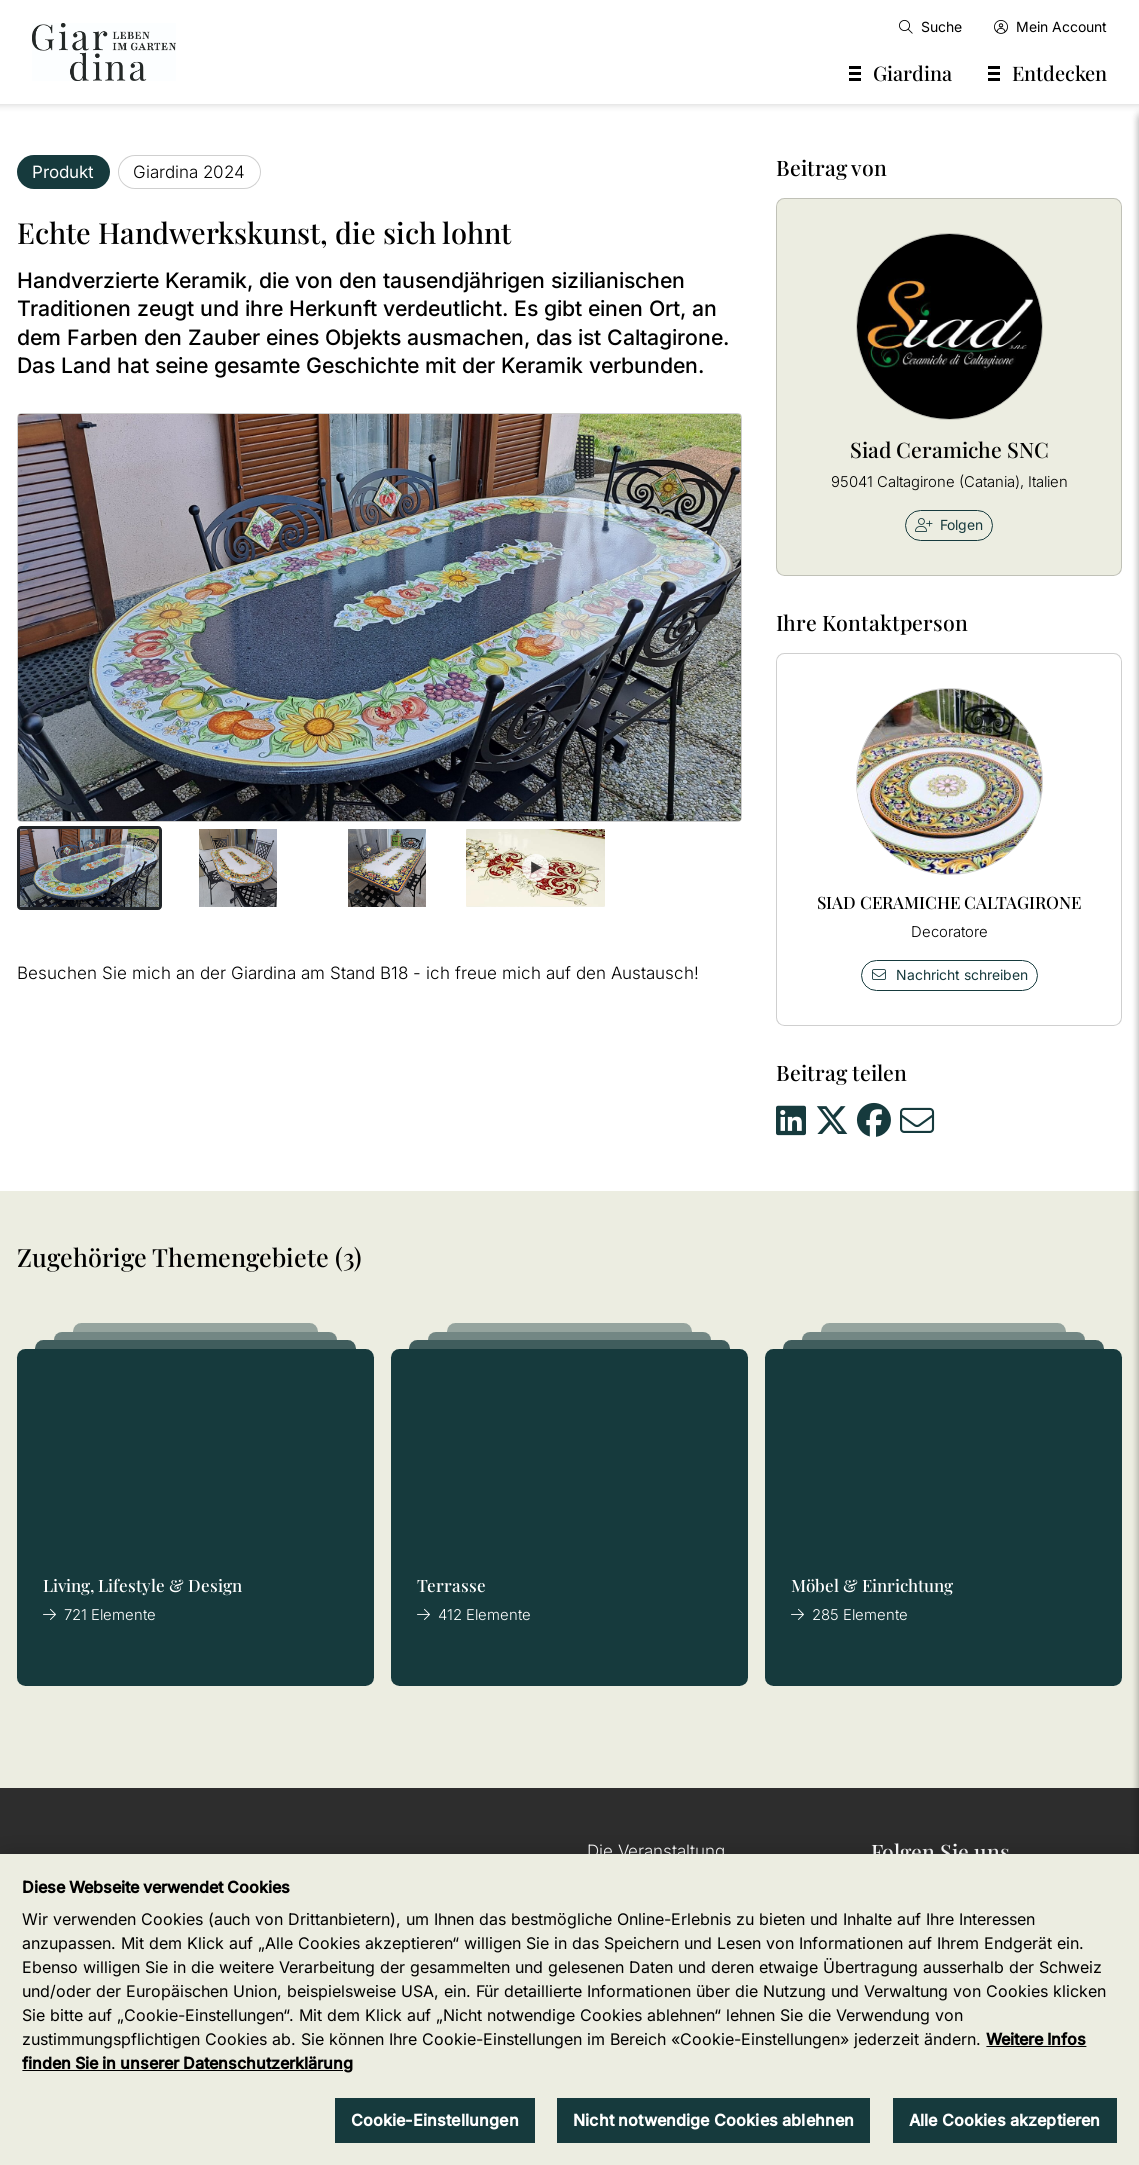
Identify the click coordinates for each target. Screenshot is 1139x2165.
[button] (89, 868)
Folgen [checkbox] (949, 524)
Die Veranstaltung (656, 1851)
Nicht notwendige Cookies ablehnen (713, 2120)
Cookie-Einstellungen (435, 2120)
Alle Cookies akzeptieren (1005, 2120)
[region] (569, 2009)
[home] (104, 52)
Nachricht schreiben (949, 974)
